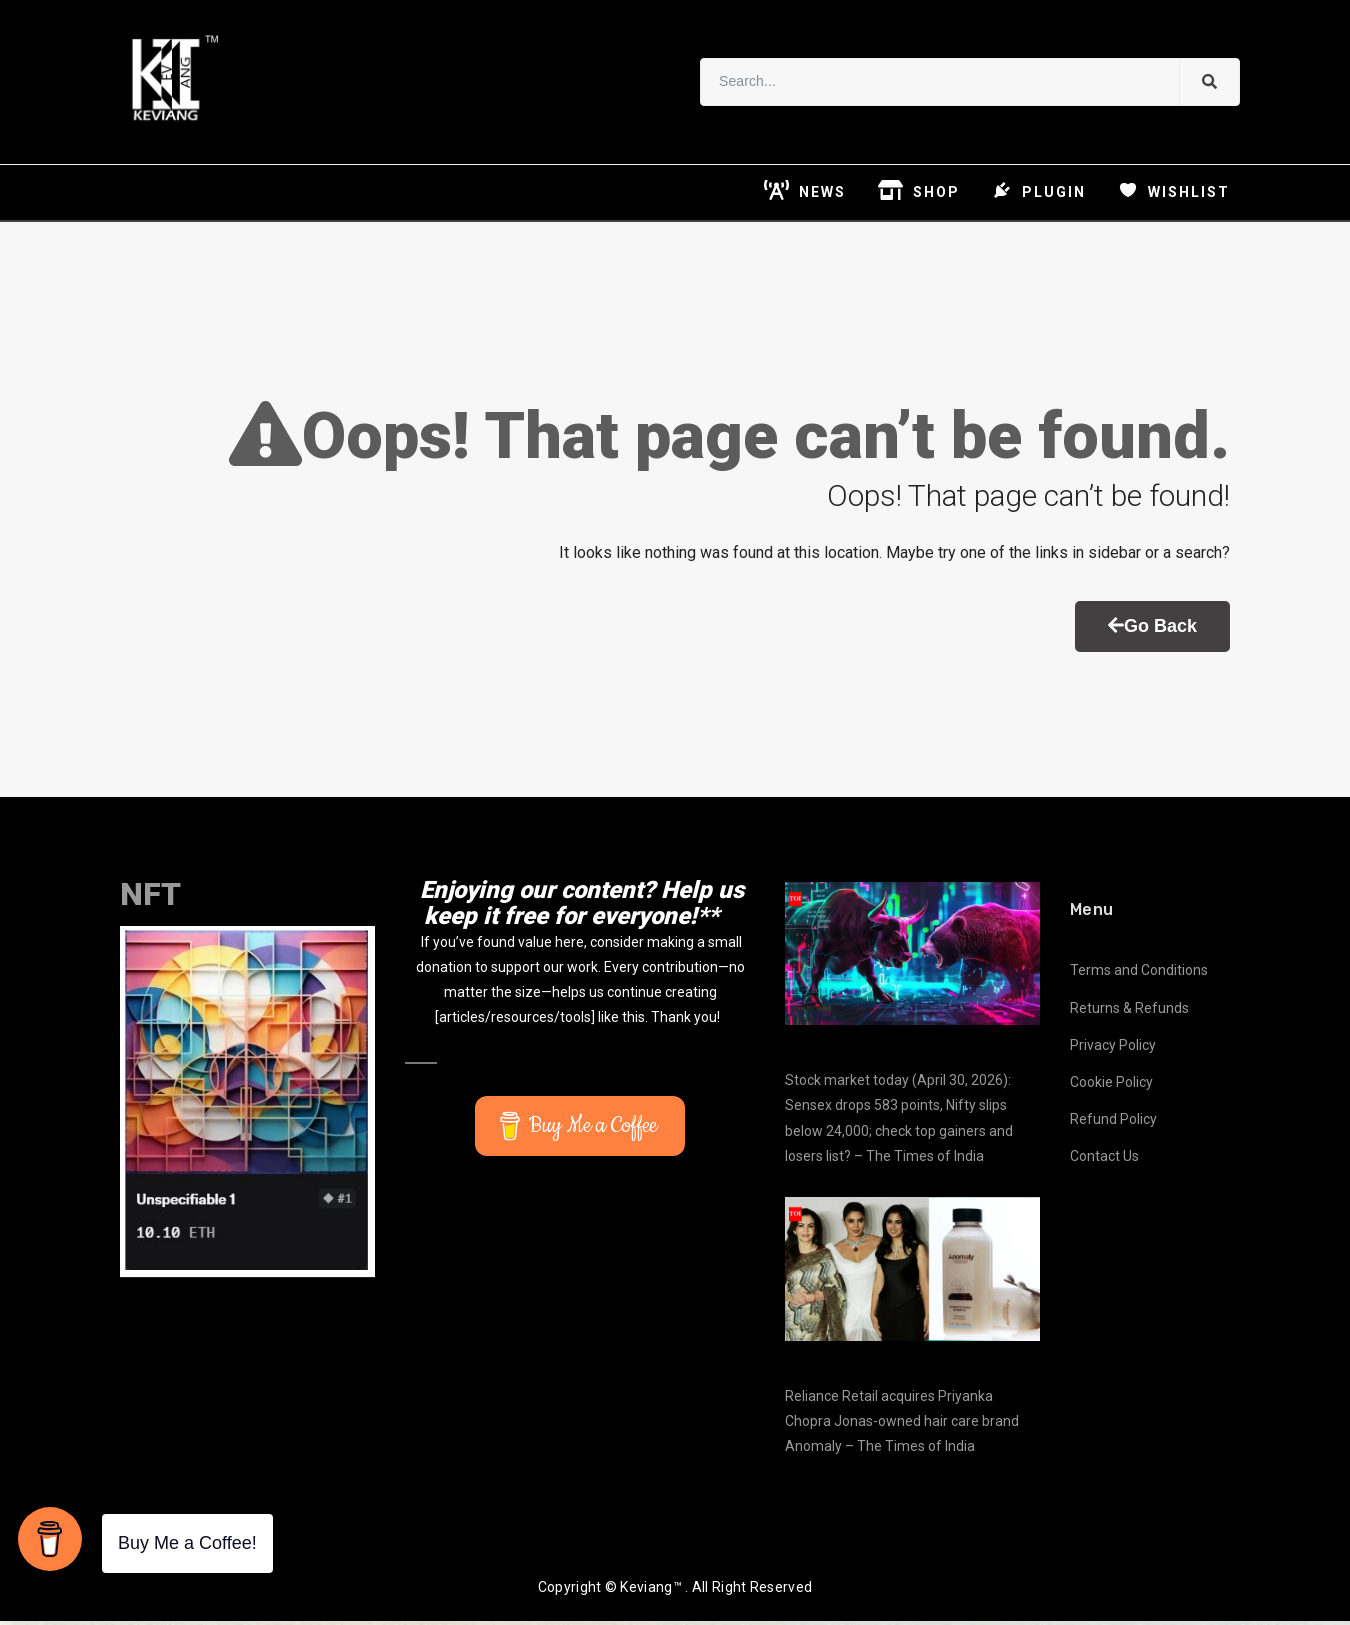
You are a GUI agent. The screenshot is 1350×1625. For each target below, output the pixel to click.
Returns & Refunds (1129, 1012)
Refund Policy (1113, 1124)
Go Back (1152, 630)
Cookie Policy (1111, 1086)
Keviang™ (650, 1592)
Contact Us (1104, 1161)
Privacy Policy (1113, 1049)
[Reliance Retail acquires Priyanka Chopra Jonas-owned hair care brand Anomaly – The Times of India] (912, 1273)
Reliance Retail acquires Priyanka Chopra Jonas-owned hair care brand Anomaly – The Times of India (902, 1425)
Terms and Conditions (1139, 975)
